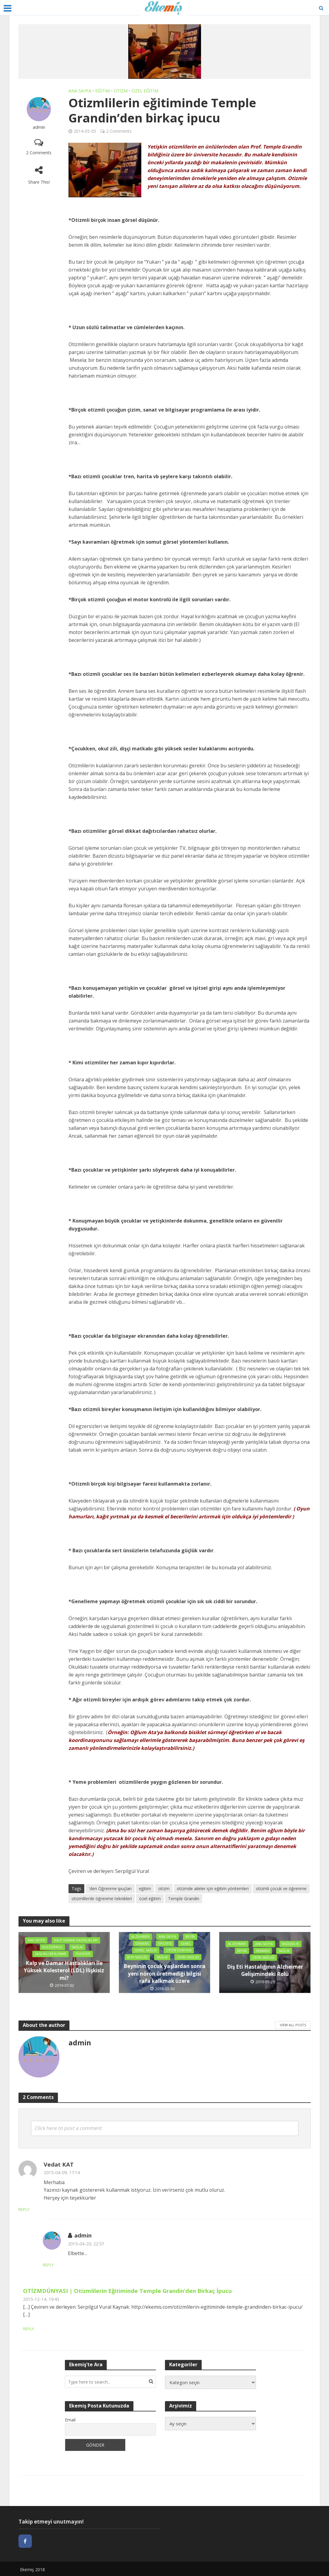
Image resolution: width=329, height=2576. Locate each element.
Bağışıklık (242, 1950)
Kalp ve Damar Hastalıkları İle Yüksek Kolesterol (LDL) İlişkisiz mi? (63, 1974)
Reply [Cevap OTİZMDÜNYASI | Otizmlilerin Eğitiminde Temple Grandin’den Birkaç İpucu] (29, 2328)
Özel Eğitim (145, 91)
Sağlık (78, 1951)
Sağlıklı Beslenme (49, 1958)
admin (39, 127)
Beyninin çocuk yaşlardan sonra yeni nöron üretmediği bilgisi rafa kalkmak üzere (164, 1978)
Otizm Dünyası (179, 1947)
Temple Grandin (183, 1898)
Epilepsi (164, 1940)
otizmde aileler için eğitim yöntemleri (213, 1888)
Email (70, 2419)
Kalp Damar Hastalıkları (62, 1943)
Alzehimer (139, 1932)
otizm (164, 1888)
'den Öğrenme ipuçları (110, 1888)
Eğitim (102, 91)
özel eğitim (150, 1898)
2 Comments (39, 152)
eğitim (145, 1888)
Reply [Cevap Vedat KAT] (50, 2208)
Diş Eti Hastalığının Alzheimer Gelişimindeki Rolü (265, 1970)
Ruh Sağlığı (152, 1954)
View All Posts (293, 2024)
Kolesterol (52, 1951)
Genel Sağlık (144, 1947)
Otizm (121, 91)
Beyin (191, 1932)
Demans (141, 1940)
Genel (185, 1940)
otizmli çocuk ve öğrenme (281, 1888)
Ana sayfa (80, 91)
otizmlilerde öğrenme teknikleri (102, 1898)
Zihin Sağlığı (163, 1961)
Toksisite (83, 1958)
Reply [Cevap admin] (74, 2264)
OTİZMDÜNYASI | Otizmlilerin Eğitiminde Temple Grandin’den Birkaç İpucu (127, 2290)
